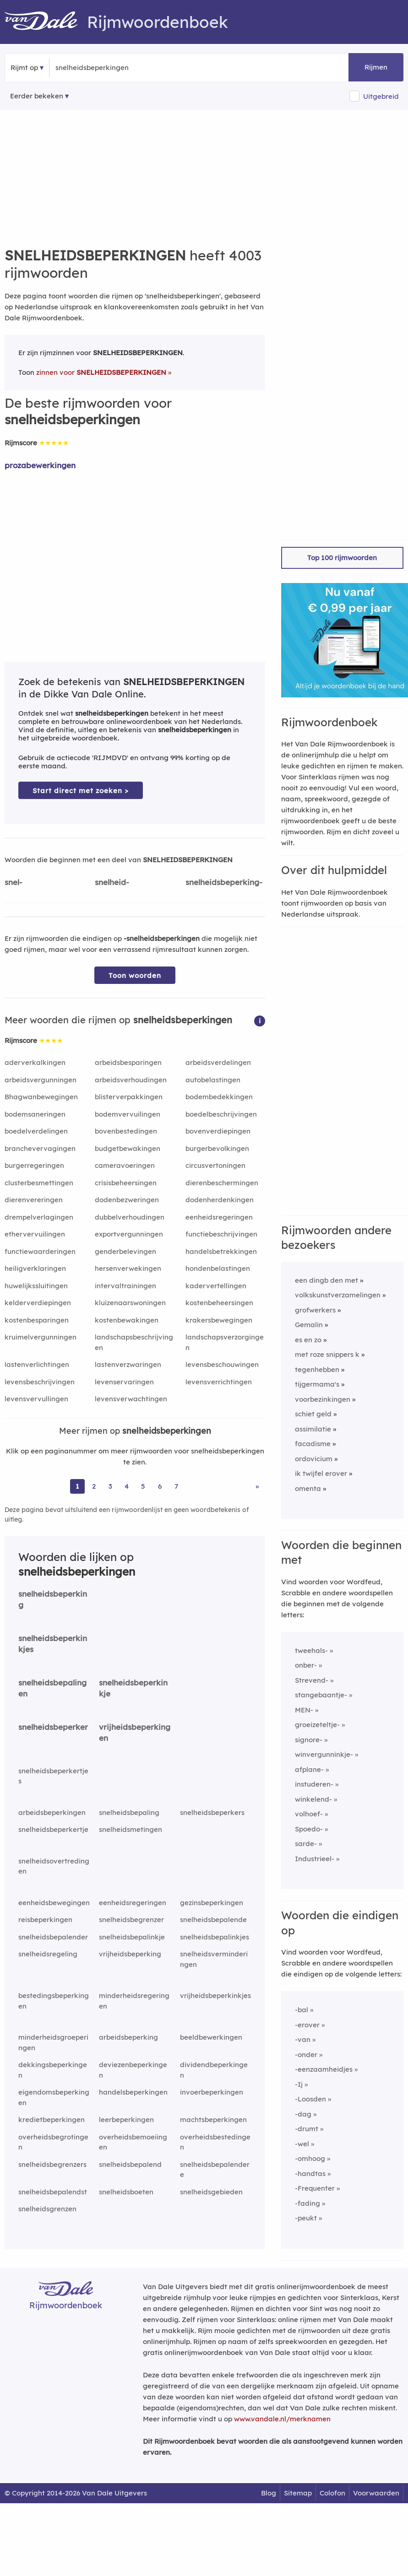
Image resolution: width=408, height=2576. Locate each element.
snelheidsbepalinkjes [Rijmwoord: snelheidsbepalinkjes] (214, 1937)
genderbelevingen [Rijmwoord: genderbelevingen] (125, 1251)
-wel (302, 2143)
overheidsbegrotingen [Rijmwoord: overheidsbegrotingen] (53, 2142)
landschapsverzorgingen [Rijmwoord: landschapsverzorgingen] (224, 1342)
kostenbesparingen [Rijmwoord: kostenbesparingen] (37, 1320)
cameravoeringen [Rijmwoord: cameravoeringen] (125, 1165)
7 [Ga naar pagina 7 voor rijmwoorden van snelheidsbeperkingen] (176, 1486)
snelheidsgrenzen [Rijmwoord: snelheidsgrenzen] (47, 2208)
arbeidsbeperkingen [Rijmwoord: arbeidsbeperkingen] (52, 1812)
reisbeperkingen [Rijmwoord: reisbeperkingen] (45, 1919)
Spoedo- (309, 1829)
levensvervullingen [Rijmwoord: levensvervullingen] (36, 1398)
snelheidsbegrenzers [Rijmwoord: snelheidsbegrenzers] (52, 2164)
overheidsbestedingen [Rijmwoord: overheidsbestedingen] (215, 2142)
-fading (307, 2203)
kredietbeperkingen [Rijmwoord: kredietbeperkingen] (51, 2119)
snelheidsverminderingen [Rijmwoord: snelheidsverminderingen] (214, 1959)
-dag (303, 2114)
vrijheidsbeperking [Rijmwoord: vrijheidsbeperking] (130, 1954)
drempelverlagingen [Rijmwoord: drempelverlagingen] (39, 1217)
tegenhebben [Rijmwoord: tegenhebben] (317, 1369)
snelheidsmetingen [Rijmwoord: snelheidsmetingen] (130, 1829)
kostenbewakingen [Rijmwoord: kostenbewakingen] (126, 1320)
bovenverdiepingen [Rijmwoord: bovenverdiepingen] (217, 1131)
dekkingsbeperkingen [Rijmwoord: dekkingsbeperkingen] (52, 2069)
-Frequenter (315, 2188)
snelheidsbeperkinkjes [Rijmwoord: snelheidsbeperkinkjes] (52, 1643)
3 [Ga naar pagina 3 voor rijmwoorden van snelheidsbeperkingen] (110, 1486)
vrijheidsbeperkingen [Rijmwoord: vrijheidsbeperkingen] (134, 1732)
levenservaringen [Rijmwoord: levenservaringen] (124, 1381)
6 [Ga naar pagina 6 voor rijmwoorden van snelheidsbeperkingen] (160, 1486)
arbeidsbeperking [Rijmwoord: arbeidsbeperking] (128, 2037)
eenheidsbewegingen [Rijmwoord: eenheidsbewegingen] (54, 1902)
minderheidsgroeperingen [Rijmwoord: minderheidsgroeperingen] (53, 2042)
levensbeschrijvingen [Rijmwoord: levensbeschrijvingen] (40, 1381)
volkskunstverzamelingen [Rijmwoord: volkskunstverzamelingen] (338, 1295)
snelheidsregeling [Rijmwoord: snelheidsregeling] (47, 1954)
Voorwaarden (376, 2493)
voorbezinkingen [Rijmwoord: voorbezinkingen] (322, 1399)
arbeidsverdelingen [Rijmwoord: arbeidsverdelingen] (218, 1062)
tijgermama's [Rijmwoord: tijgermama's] (317, 1384)
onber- (306, 1665)
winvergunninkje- (324, 1754)
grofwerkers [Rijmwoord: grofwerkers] (315, 1310)
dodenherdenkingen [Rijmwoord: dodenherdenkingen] (219, 1199)
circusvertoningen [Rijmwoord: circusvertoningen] (215, 1165)
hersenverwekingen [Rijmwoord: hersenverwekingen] (128, 1268)
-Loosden (310, 2099)
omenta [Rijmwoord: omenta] (308, 1488)
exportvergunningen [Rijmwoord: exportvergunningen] (129, 1234)
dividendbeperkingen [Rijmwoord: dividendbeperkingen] (214, 2069)
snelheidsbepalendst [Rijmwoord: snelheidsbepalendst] (52, 2191)
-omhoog (310, 2158)
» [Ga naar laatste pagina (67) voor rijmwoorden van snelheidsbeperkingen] (257, 1486)
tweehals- (311, 1650)
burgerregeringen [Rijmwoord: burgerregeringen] (34, 1165)
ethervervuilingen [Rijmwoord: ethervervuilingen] (35, 1234)
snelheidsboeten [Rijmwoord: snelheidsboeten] (126, 2191)
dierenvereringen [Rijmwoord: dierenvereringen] (34, 1199)
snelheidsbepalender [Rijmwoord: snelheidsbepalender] (53, 1937)
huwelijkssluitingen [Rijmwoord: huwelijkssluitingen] (36, 1285)
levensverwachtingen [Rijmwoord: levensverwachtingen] (131, 1398)
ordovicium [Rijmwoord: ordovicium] (313, 1458)
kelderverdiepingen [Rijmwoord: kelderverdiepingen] (38, 1302)
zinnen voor (101, 372)
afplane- (309, 1769)
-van (302, 2039)
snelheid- (112, 882)
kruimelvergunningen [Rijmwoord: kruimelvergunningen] (40, 1337)
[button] (259, 1020)
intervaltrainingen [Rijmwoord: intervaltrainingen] (125, 1285)
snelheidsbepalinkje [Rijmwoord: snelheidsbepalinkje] (132, 1937)
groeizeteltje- (317, 1724)
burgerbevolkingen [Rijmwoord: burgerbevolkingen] (217, 1148)
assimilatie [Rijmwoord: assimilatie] (313, 1429)
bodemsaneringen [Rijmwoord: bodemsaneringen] (35, 1114)
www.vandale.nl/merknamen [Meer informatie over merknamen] (282, 2418)
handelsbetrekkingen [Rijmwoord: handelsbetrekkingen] (221, 1251)
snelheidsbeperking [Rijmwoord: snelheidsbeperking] (52, 1599)
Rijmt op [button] (24, 67)
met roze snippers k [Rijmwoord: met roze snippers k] (327, 1354)
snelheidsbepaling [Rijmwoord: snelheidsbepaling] (129, 1812)
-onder (306, 2054)
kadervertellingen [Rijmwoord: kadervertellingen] (215, 1285)
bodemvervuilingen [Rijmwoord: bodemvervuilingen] (127, 1114)
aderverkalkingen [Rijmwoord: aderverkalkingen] (35, 1062)
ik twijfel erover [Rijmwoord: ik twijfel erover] (321, 1473)
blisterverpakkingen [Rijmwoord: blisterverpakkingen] (129, 1096)
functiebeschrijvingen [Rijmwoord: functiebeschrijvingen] (221, 1234)
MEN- (304, 1710)
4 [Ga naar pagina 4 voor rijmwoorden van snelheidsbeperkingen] (127, 1486)
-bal (301, 2009)
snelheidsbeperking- (223, 882)
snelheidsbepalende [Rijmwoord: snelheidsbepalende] (213, 1919)
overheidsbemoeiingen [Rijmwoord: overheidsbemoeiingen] (133, 2142)
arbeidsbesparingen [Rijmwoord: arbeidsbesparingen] (128, 1062)
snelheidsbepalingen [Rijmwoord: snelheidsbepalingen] (52, 1688)
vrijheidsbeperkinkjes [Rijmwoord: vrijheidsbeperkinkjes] (215, 1995)
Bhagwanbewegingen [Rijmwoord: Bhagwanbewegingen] (41, 1096)
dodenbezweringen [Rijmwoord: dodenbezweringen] (127, 1199)
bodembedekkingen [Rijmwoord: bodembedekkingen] (219, 1096)
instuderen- (314, 1784)
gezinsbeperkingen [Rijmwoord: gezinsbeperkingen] (211, 1902)
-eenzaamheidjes (324, 2069)
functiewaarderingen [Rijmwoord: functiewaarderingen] (40, 1251)
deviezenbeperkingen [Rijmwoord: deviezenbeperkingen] (133, 2069)
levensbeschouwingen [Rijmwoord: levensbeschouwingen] (222, 1364)
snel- (13, 882)
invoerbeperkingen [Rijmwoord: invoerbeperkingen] (211, 2092)
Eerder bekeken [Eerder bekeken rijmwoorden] (36, 96)
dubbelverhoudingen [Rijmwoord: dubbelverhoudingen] (129, 1217)
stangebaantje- (321, 1694)
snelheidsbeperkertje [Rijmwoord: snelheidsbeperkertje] (53, 1829)
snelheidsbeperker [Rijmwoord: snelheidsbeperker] (53, 1727)
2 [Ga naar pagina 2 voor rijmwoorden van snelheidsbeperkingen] (94, 1486)
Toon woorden (135, 975)
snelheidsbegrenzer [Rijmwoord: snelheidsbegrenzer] (131, 1919)
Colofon (332, 2493)
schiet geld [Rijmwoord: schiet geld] (313, 1414)
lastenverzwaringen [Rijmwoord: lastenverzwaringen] (128, 1364)
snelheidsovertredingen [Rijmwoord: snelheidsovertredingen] (53, 1866)
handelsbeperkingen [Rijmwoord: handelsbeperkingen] (133, 2092)
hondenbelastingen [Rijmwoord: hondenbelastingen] (217, 1268)
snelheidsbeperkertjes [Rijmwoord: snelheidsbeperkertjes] (53, 1776)
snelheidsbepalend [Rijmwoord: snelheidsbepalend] (130, 2164)
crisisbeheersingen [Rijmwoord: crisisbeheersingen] (126, 1182)
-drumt (306, 2128)
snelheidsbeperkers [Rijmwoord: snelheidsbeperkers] (212, 1812)
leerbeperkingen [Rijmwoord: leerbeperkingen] (126, 2119)
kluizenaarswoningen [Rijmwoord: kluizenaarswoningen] (130, 1302)
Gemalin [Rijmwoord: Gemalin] (309, 1324)
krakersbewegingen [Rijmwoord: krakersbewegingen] (218, 1320)
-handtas (310, 2173)
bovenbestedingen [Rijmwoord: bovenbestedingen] (126, 1131)
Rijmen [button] (375, 67)
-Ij (299, 2084)
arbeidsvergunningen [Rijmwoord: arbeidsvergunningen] (40, 1079)
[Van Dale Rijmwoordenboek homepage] (46, 22)
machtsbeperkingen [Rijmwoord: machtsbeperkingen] (213, 2119)
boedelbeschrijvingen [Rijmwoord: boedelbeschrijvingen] (221, 1114)
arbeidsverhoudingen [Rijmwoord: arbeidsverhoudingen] (131, 1079)
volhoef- (309, 1813)
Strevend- (311, 1680)
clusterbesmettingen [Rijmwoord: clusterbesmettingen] (39, 1182)
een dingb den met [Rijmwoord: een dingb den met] (326, 1280)
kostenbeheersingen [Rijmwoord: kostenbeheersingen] (219, 1302)
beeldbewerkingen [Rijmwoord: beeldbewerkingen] (211, 2037)
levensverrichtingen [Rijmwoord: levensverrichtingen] (218, 1381)
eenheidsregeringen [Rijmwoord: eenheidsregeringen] (219, 1217)
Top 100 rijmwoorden (342, 557)
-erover (307, 2024)
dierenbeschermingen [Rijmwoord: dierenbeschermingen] (221, 1182)
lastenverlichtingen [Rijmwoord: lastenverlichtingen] (37, 1364)
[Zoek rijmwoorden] (100, 68)
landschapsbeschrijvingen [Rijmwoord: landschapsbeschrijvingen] (134, 1342)
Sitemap (298, 2493)
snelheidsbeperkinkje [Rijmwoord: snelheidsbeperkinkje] (133, 1688)
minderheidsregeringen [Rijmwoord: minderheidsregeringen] (134, 2000)
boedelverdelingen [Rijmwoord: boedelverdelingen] (36, 1131)
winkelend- (313, 1799)
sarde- (306, 1843)
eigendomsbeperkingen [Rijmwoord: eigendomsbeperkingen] (53, 2097)
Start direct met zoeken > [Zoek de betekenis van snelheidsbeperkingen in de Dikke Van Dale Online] (81, 790)
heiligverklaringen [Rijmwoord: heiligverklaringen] (35, 1268)
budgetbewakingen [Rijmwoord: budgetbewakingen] (127, 1148)
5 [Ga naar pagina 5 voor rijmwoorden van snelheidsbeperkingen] (143, 1486)
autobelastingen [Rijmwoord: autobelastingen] (212, 1079)
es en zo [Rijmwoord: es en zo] (308, 1339)
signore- (308, 1739)
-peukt (306, 2218)
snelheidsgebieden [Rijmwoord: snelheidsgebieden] (211, 2191)
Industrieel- (314, 1858)
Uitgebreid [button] (381, 96)
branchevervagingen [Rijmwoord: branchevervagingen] (40, 1148)
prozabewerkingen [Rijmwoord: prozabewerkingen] (40, 465)
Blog (268, 2493)
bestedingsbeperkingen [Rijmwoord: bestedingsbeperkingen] (53, 2000)
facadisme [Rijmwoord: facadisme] (313, 1443)
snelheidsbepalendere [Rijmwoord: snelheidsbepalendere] (215, 2169)
